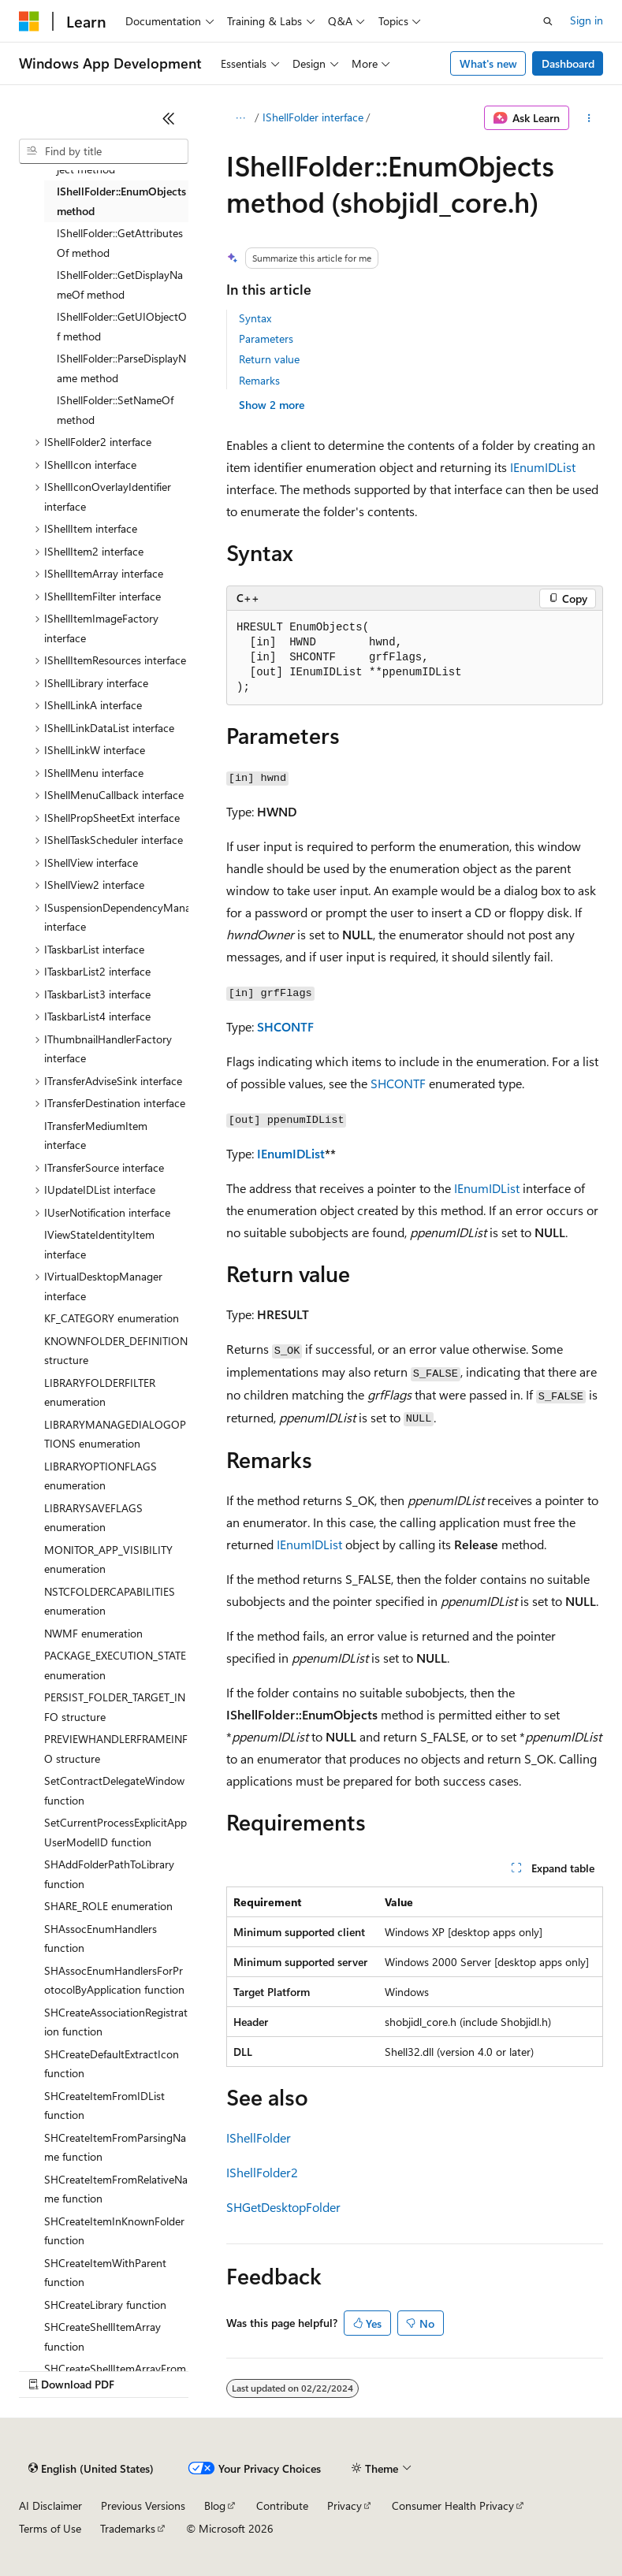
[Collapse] (168, 118)
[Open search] (548, 21)
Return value (269, 358)
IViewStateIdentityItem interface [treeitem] (99, 1244)
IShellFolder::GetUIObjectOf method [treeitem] (122, 326)
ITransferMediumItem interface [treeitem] (95, 1135)
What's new (488, 63)
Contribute (282, 2505)
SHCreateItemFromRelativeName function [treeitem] (116, 2189)
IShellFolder (258, 2137)
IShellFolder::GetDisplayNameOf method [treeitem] (120, 284)
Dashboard (568, 63)
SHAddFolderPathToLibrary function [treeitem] (109, 1874)
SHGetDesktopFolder (283, 2207)
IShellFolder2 (262, 2172)
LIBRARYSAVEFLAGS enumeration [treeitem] (93, 1517)
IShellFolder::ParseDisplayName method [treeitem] (121, 368)
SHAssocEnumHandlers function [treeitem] (100, 1938)
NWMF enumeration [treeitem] (93, 1633)
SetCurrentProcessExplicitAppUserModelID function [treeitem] (115, 1832)
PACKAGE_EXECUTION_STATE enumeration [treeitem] (115, 1665)
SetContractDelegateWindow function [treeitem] (114, 1790)
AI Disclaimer (50, 2505)
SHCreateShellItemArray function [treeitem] (102, 2336)
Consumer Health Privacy (453, 2505)
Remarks (259, 380)
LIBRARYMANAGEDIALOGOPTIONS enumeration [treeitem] (115, 1434)
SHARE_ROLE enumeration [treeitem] (108, 1905)
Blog (214, 2505)
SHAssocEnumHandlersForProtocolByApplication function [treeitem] (114, 1980)
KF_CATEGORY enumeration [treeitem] (111, 1317)
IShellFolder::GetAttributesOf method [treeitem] (120, 242)
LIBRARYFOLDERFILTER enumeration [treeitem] (99, 1392)
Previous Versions (143, 2505)
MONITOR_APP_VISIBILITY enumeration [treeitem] (108, 1559)
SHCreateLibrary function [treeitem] (105, 2304)
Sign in (586, 20)
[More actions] (589, 118)
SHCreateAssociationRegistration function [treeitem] (116, 2022)
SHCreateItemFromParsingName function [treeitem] (115, 2147)
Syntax (255, 317)
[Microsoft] (29, 21)
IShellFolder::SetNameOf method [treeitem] (115, 409)
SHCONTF (285, 1026)
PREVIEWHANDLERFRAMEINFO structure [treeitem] (116, 1748)
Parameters (266, 338)
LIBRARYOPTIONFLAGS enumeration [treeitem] (100, 1476)
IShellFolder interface (313, 117)
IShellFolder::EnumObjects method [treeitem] (121, 201)
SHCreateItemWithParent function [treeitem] (105, 2272)
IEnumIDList (542, 467)
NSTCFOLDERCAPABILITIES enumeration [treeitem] (109, 1601)
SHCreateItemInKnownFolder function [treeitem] (114, 2231)
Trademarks (127, 2528)
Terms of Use (50, 2528)
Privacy (344, 2505)
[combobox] (103, 151)
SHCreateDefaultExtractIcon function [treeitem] (111, 2063)
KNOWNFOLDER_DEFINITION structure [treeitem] (116, 1350)
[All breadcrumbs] (240, 118)
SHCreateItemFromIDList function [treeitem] (104, 2105)
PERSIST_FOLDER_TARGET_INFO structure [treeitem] (114, 1706)
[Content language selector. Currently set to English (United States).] (91, 2468)
